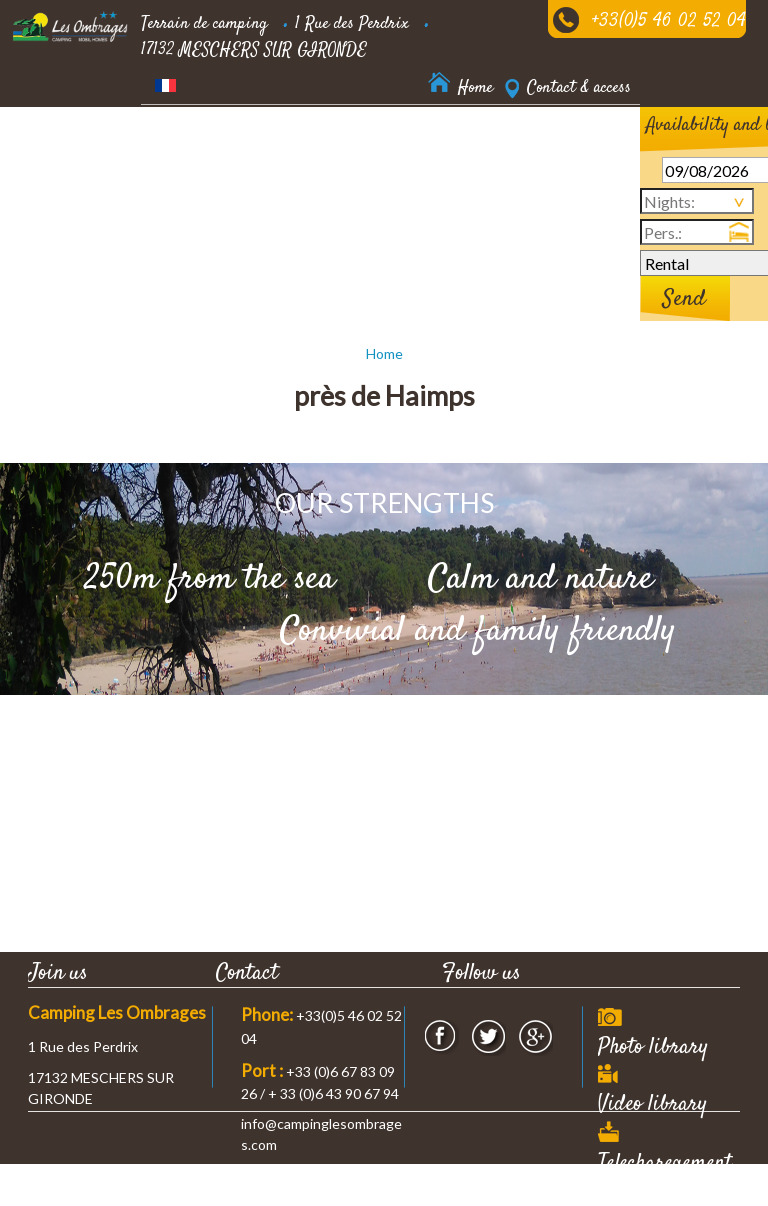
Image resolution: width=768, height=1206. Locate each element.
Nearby (325, 195)
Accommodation (190, 143)
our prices (414, 143)
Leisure (505, 143)
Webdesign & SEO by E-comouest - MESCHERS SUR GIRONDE (542, 1195)
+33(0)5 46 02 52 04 (669, 21)
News (398, 195)
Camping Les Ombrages (117, 1012)
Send (684, 299)
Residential (310, 143)
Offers (248, 195)
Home (384, 353)
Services (167, 195)
